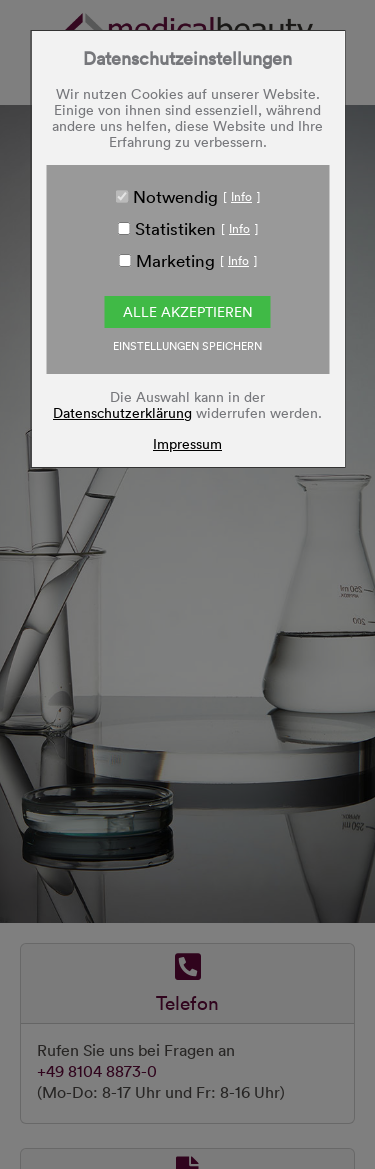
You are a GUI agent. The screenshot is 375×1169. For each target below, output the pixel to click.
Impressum (187, 443)
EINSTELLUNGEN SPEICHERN (187, 346)
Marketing (175, 260)
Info (241, 196)
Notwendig (175, 196)
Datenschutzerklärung (122, 412)
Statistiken (175, 228)
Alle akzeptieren (188, 311)
